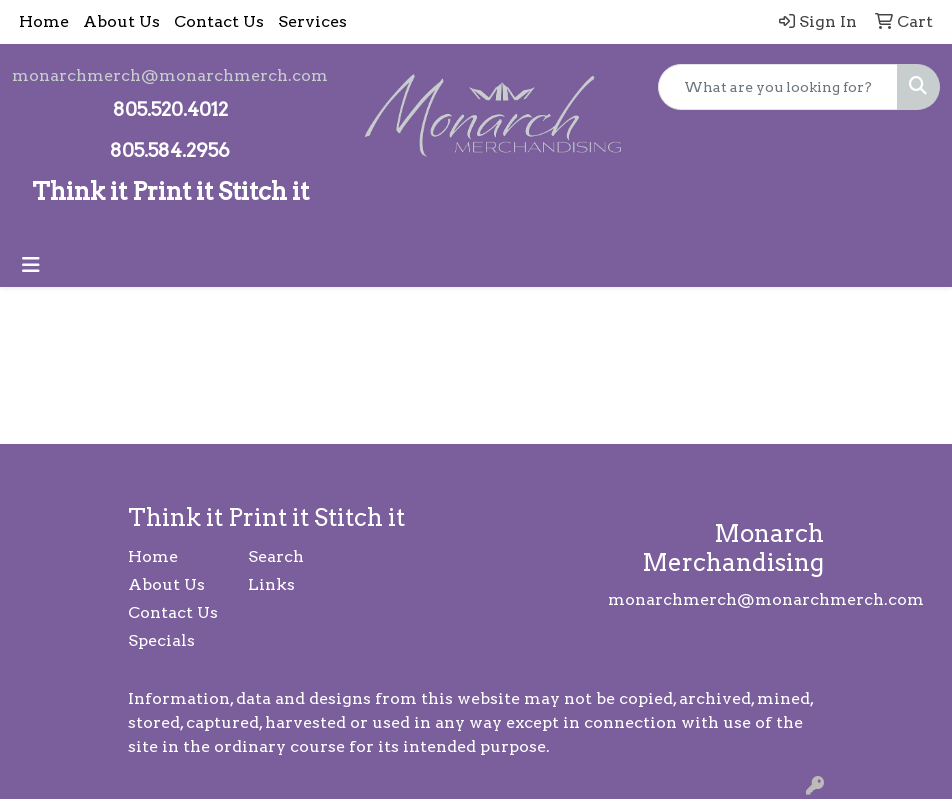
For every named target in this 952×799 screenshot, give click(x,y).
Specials (161, 640)
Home (44, 21)
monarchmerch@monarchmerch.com (170, 75)
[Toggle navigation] (31, 265)
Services (312, 21)
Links (271, 584)
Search (276, 556)
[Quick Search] (778, 87)
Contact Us (219, 21)
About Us (121, 21)
